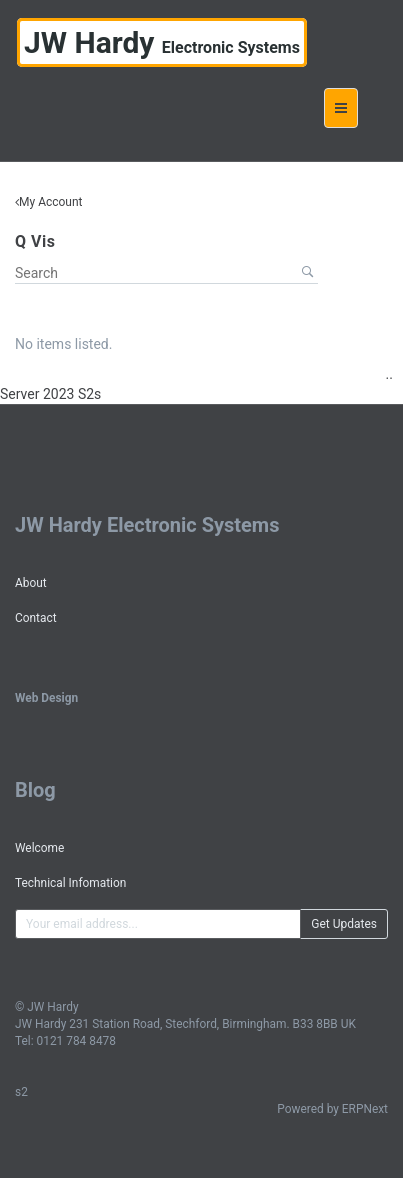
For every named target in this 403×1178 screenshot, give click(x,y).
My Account (51, 202)
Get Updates (344, 924)
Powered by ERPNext (332, 1109)
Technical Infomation (70, 883)
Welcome (39, 848)
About (31, 583)
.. (389, 374)
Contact (36, 618)
